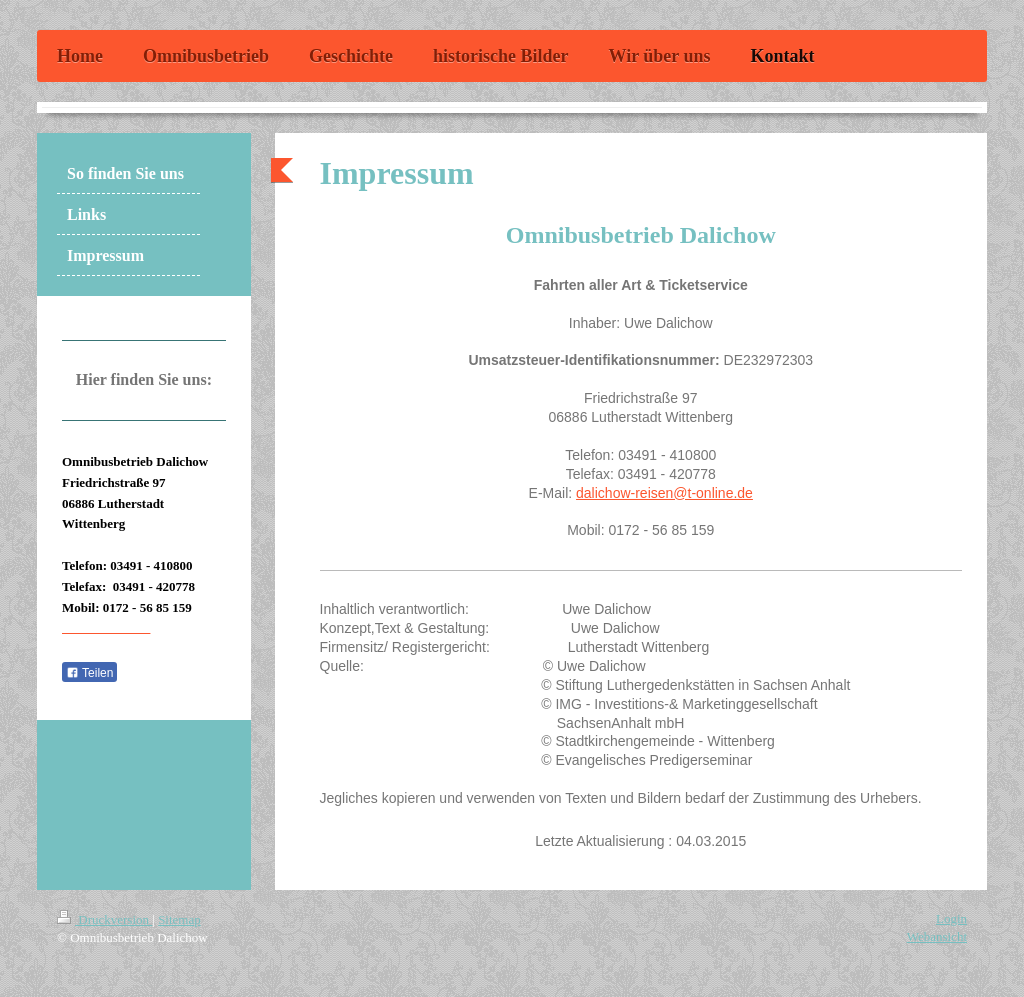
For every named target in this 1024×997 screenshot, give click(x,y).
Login (951, 918)
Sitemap (179, 919)
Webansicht (937, 936)
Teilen (89, 673)
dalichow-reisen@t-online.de (664, 493)
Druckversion (104, 919)
